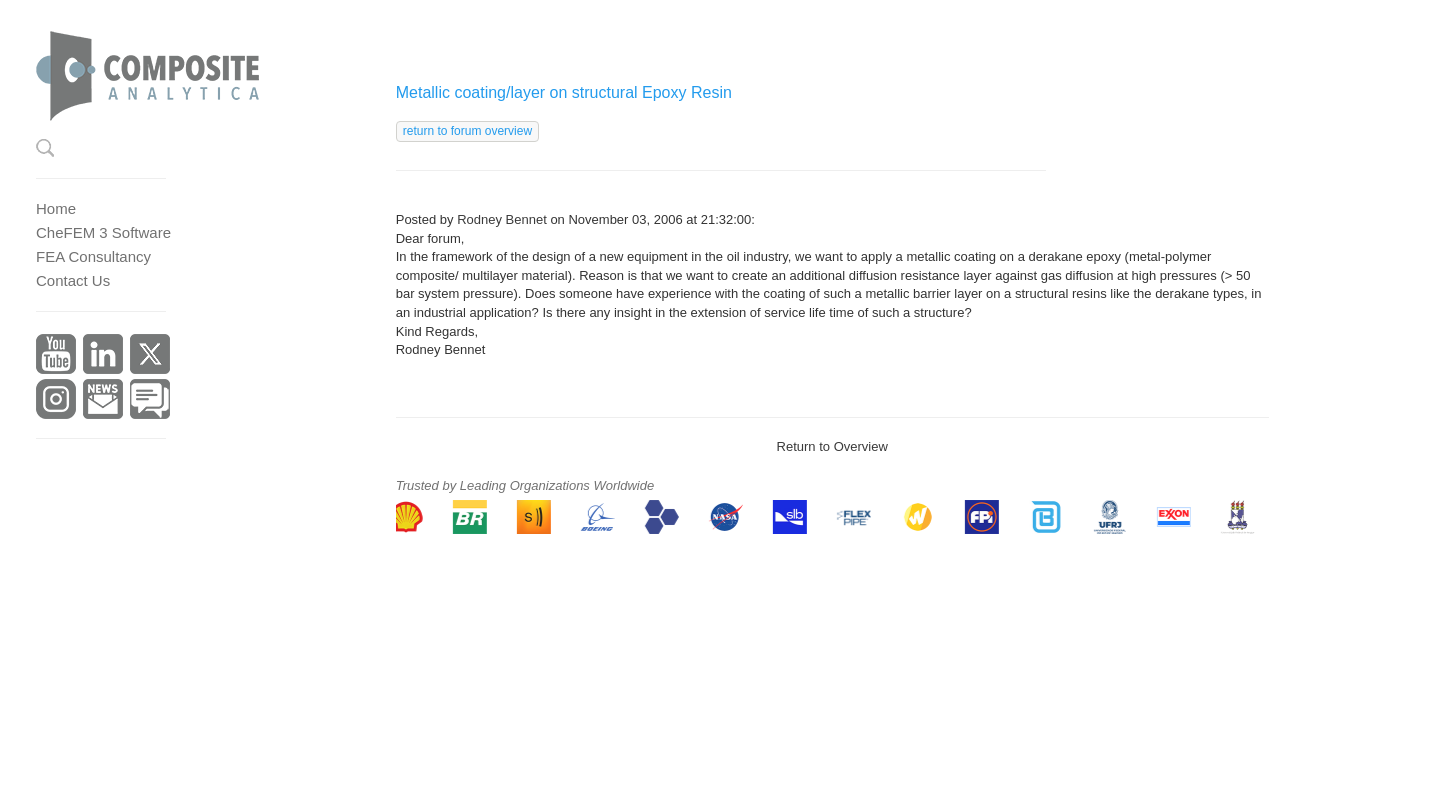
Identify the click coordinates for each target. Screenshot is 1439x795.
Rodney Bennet (502, 219)
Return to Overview (832, 446)
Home (56, 208)
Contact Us (73, 280)
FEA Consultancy (93, 256)
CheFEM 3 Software (103, 232)
